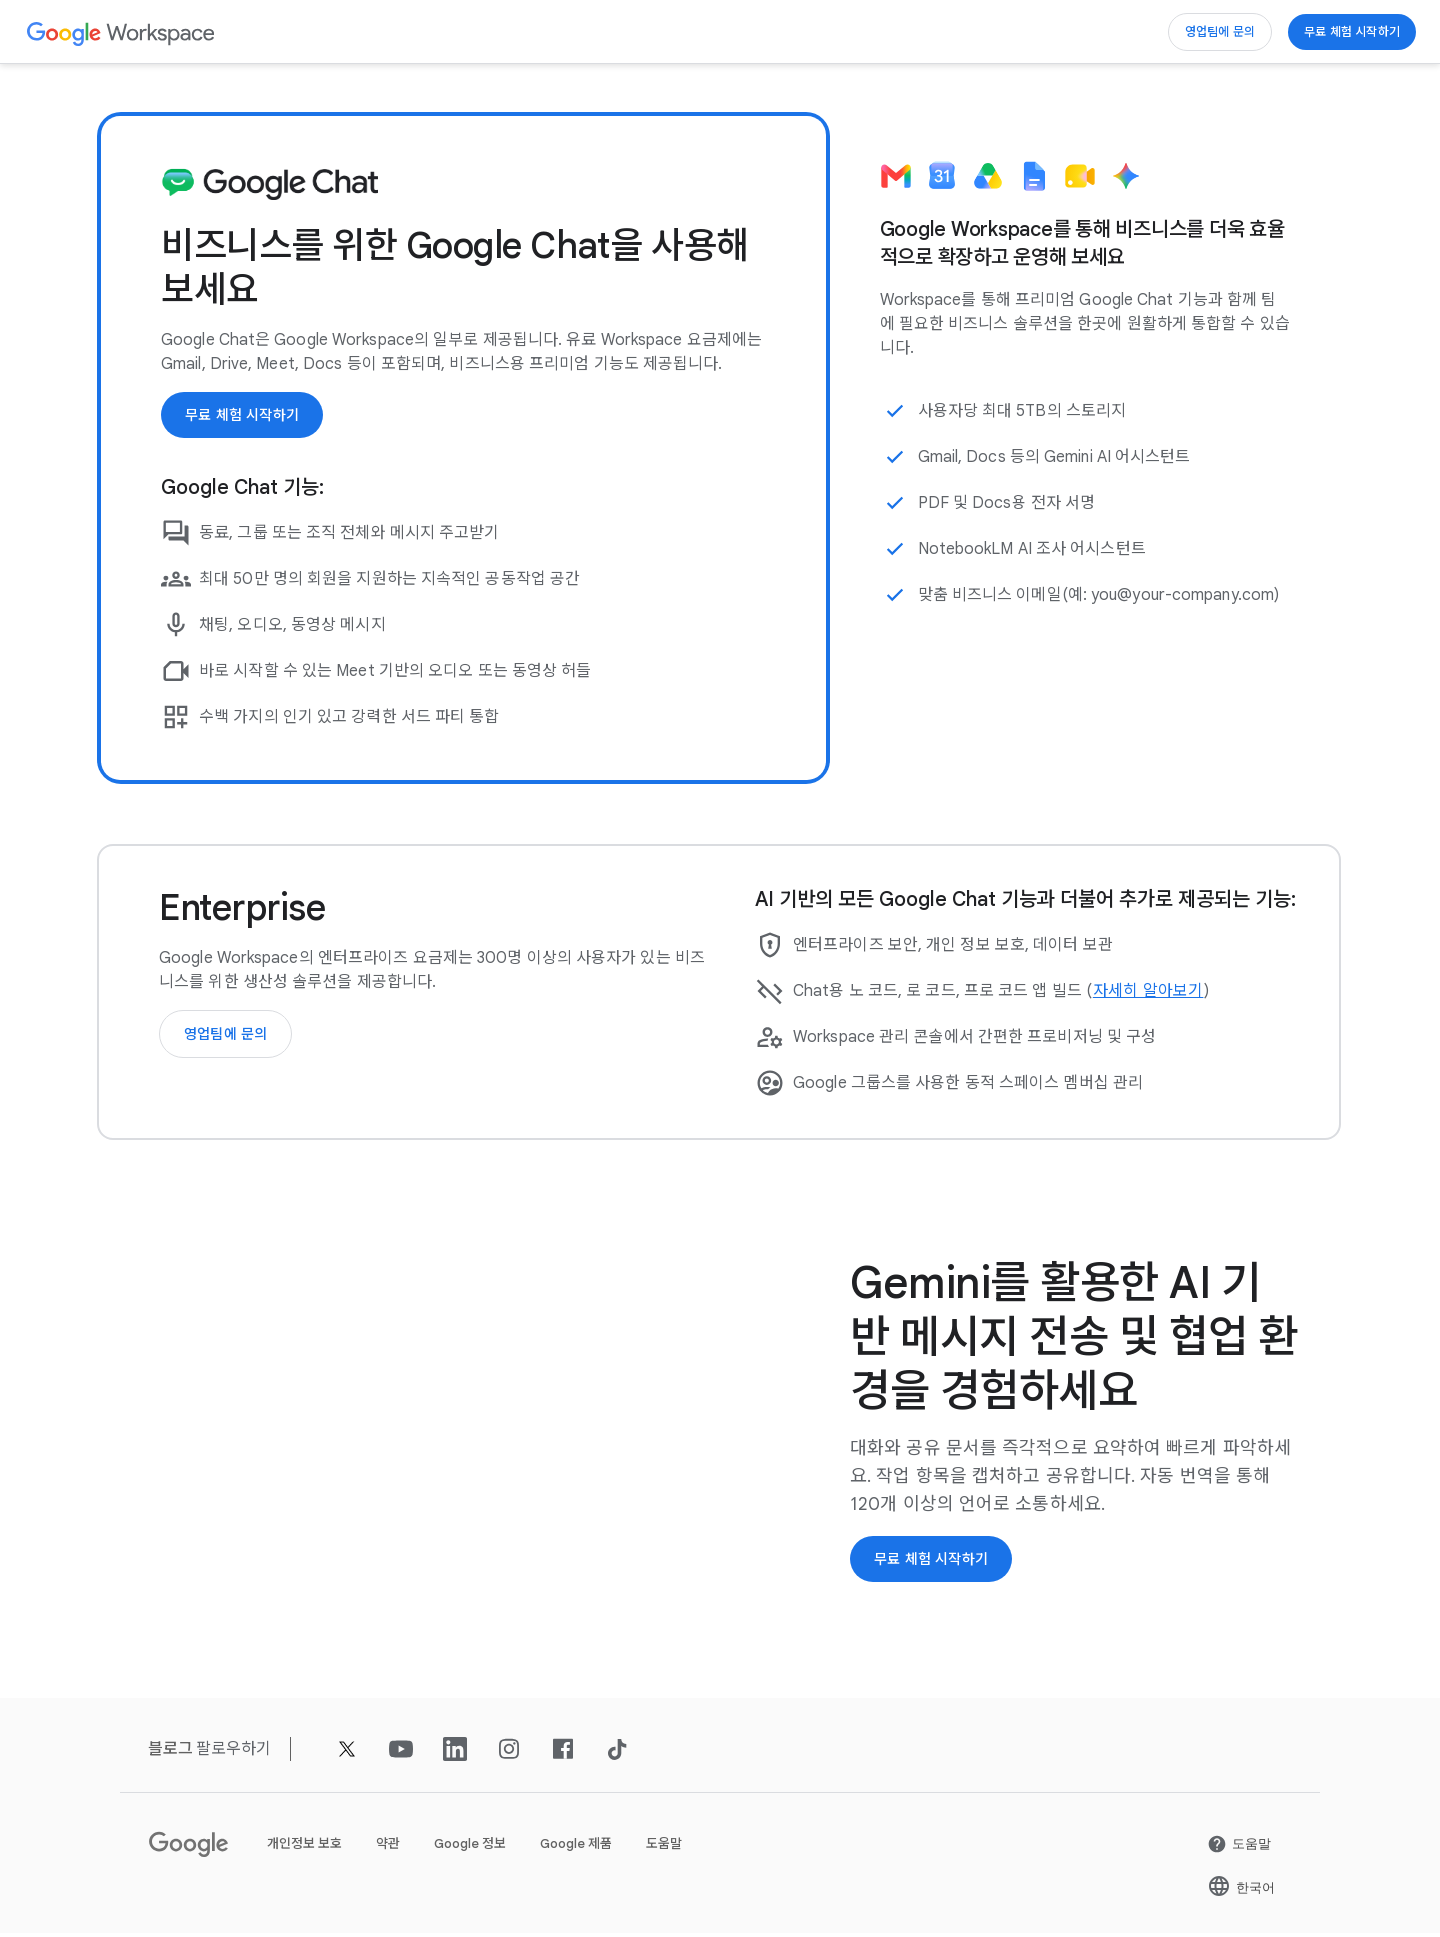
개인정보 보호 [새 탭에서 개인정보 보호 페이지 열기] (304, 1847)
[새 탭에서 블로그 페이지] (171, 1752)
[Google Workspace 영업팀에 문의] (1195, 32)
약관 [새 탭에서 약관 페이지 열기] (388, 1847)
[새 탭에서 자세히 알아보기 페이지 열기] (1148, 993)
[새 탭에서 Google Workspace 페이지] (121, 32)
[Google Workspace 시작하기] (1343, 32)
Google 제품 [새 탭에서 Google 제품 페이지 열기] (576, 1847)
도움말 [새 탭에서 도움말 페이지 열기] (664, 1847)
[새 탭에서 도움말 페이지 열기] (1239, 1848)
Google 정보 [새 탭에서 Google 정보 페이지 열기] (470, 1847)
